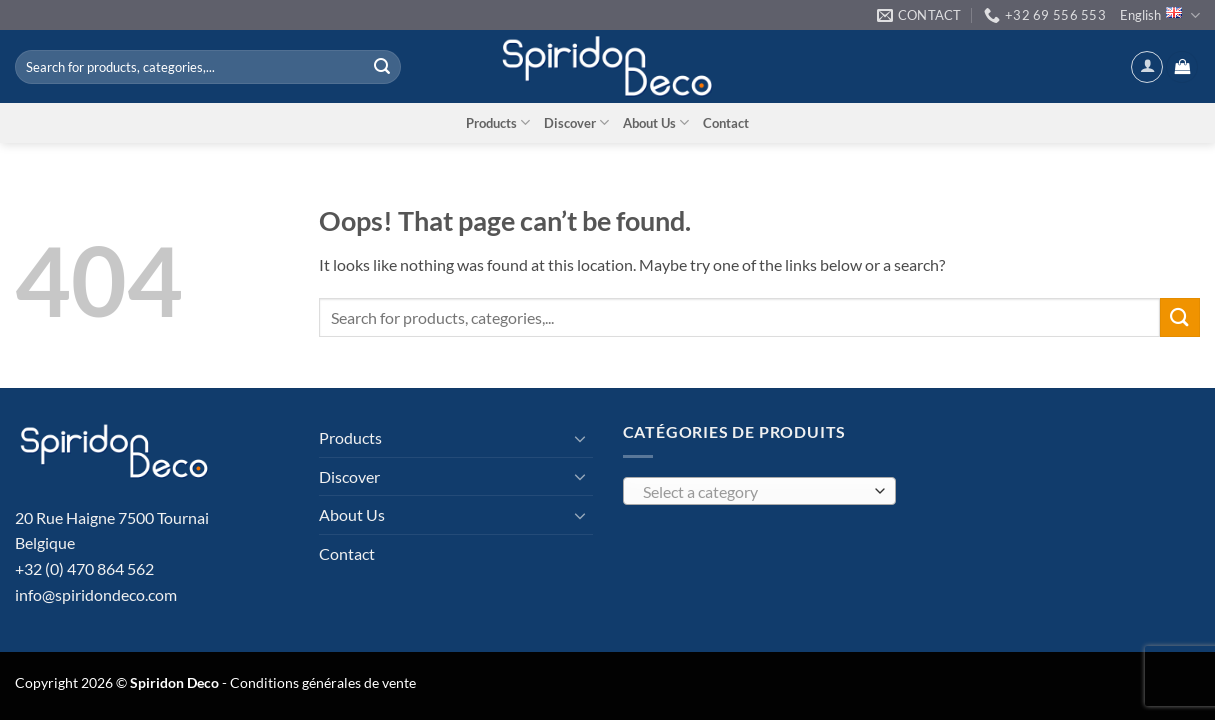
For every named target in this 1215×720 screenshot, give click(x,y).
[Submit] (382, 67)
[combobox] (760, 491)
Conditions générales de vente (323, 682)
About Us (656, 122)
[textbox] (754, 492)
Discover (576, 122)
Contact (726, 123)
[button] (1147, 67)
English (1160, 15)
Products (498, 122)
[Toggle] (581, 438)
